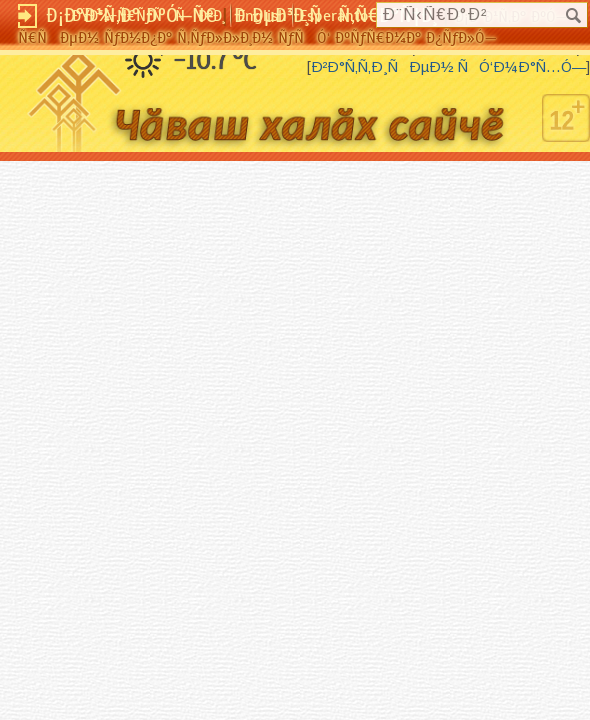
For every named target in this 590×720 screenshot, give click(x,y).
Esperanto (333, 16)
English (262, 16)
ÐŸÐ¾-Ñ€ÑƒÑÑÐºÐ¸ (148, 16)
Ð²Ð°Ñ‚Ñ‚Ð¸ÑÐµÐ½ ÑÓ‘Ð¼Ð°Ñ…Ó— (448, 67)
